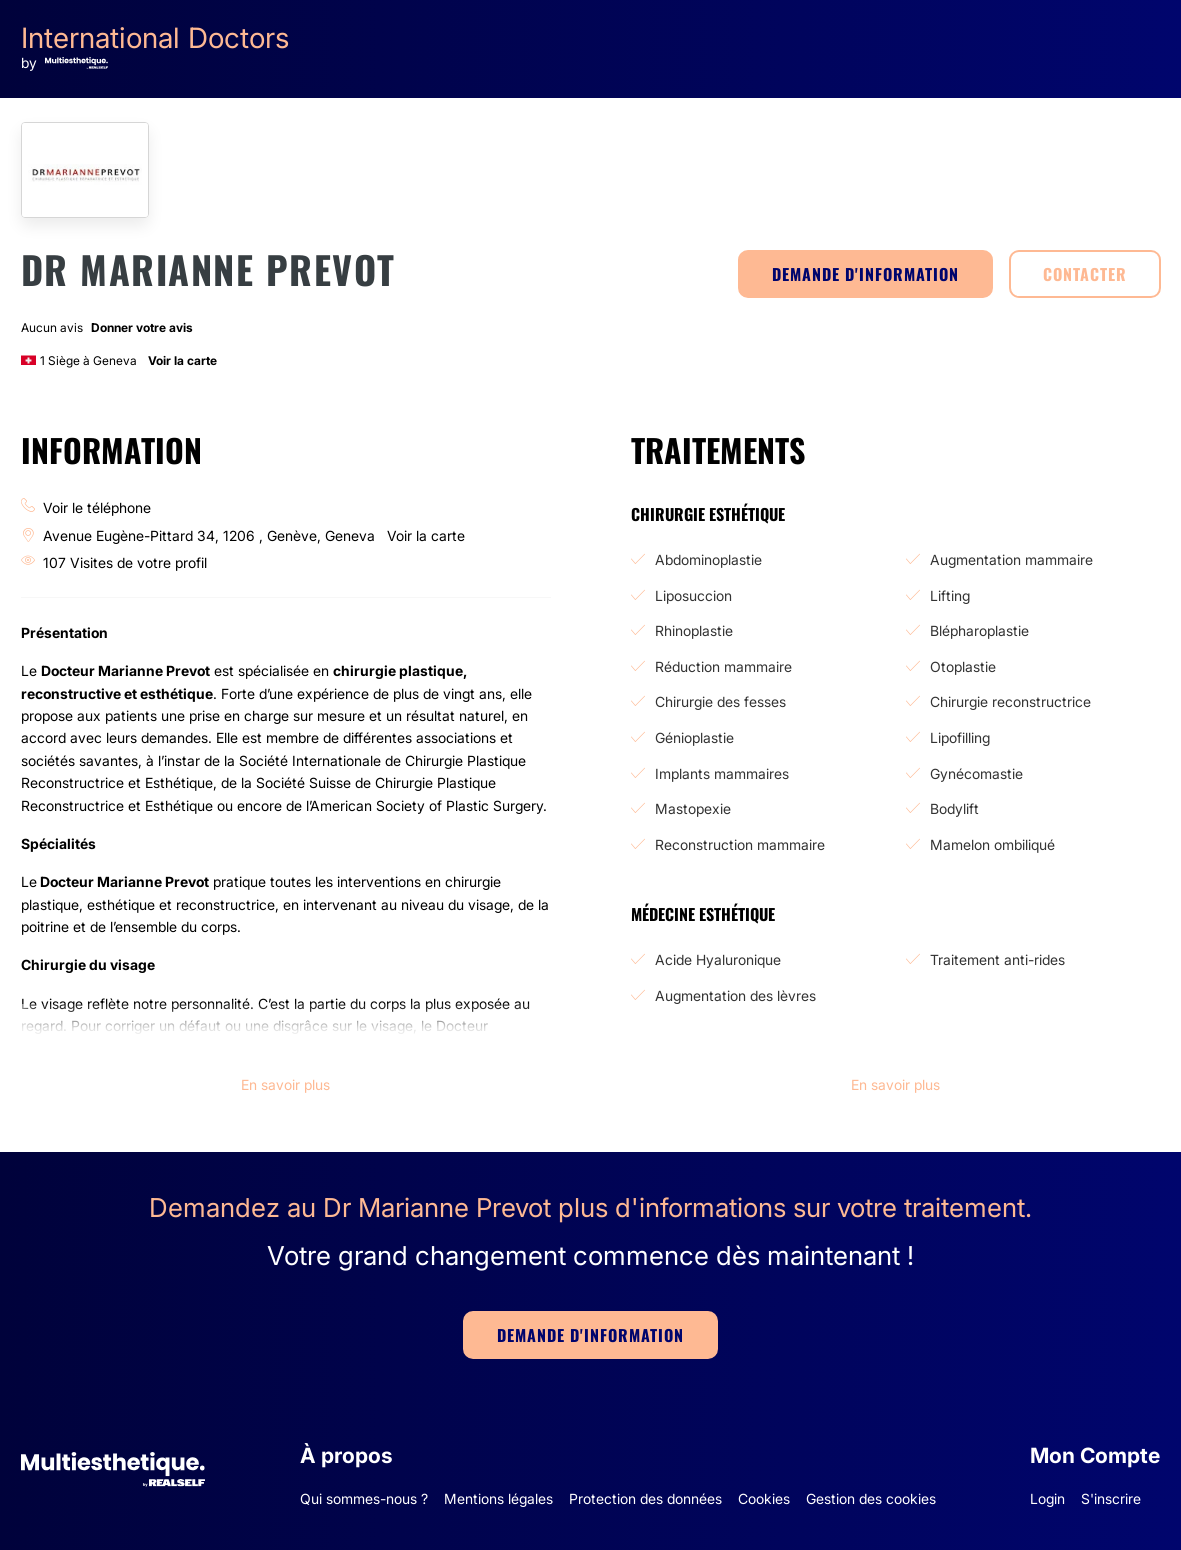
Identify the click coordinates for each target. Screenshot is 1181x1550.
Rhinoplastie (694, 630)
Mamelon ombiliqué (992, 844)
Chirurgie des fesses (720, 701)
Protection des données (645, 1498)
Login (1047, 1498)
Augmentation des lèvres (735, 995)
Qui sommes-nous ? (364, 1498)
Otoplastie (963, 666)
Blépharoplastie (979, 630)
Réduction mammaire (723, 666)
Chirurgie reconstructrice (1010, 701)
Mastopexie (693, 808)
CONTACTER (1085, 274)
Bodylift (954, 808)
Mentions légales (498, 1498)
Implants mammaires (722, 773)
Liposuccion (693, 595)
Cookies (764, 1498)
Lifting (950, 595)
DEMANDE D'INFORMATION (865, 274)
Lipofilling (960, 737)
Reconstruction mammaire (740, 844)
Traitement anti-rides (997, 959)
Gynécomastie (976, 773)
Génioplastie (694, 737)
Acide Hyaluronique (718, 959)
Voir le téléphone (97, 507)
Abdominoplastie (708, 559)
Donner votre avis (142, 327)
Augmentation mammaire (1011, 559)
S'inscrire (1111, 1498)
